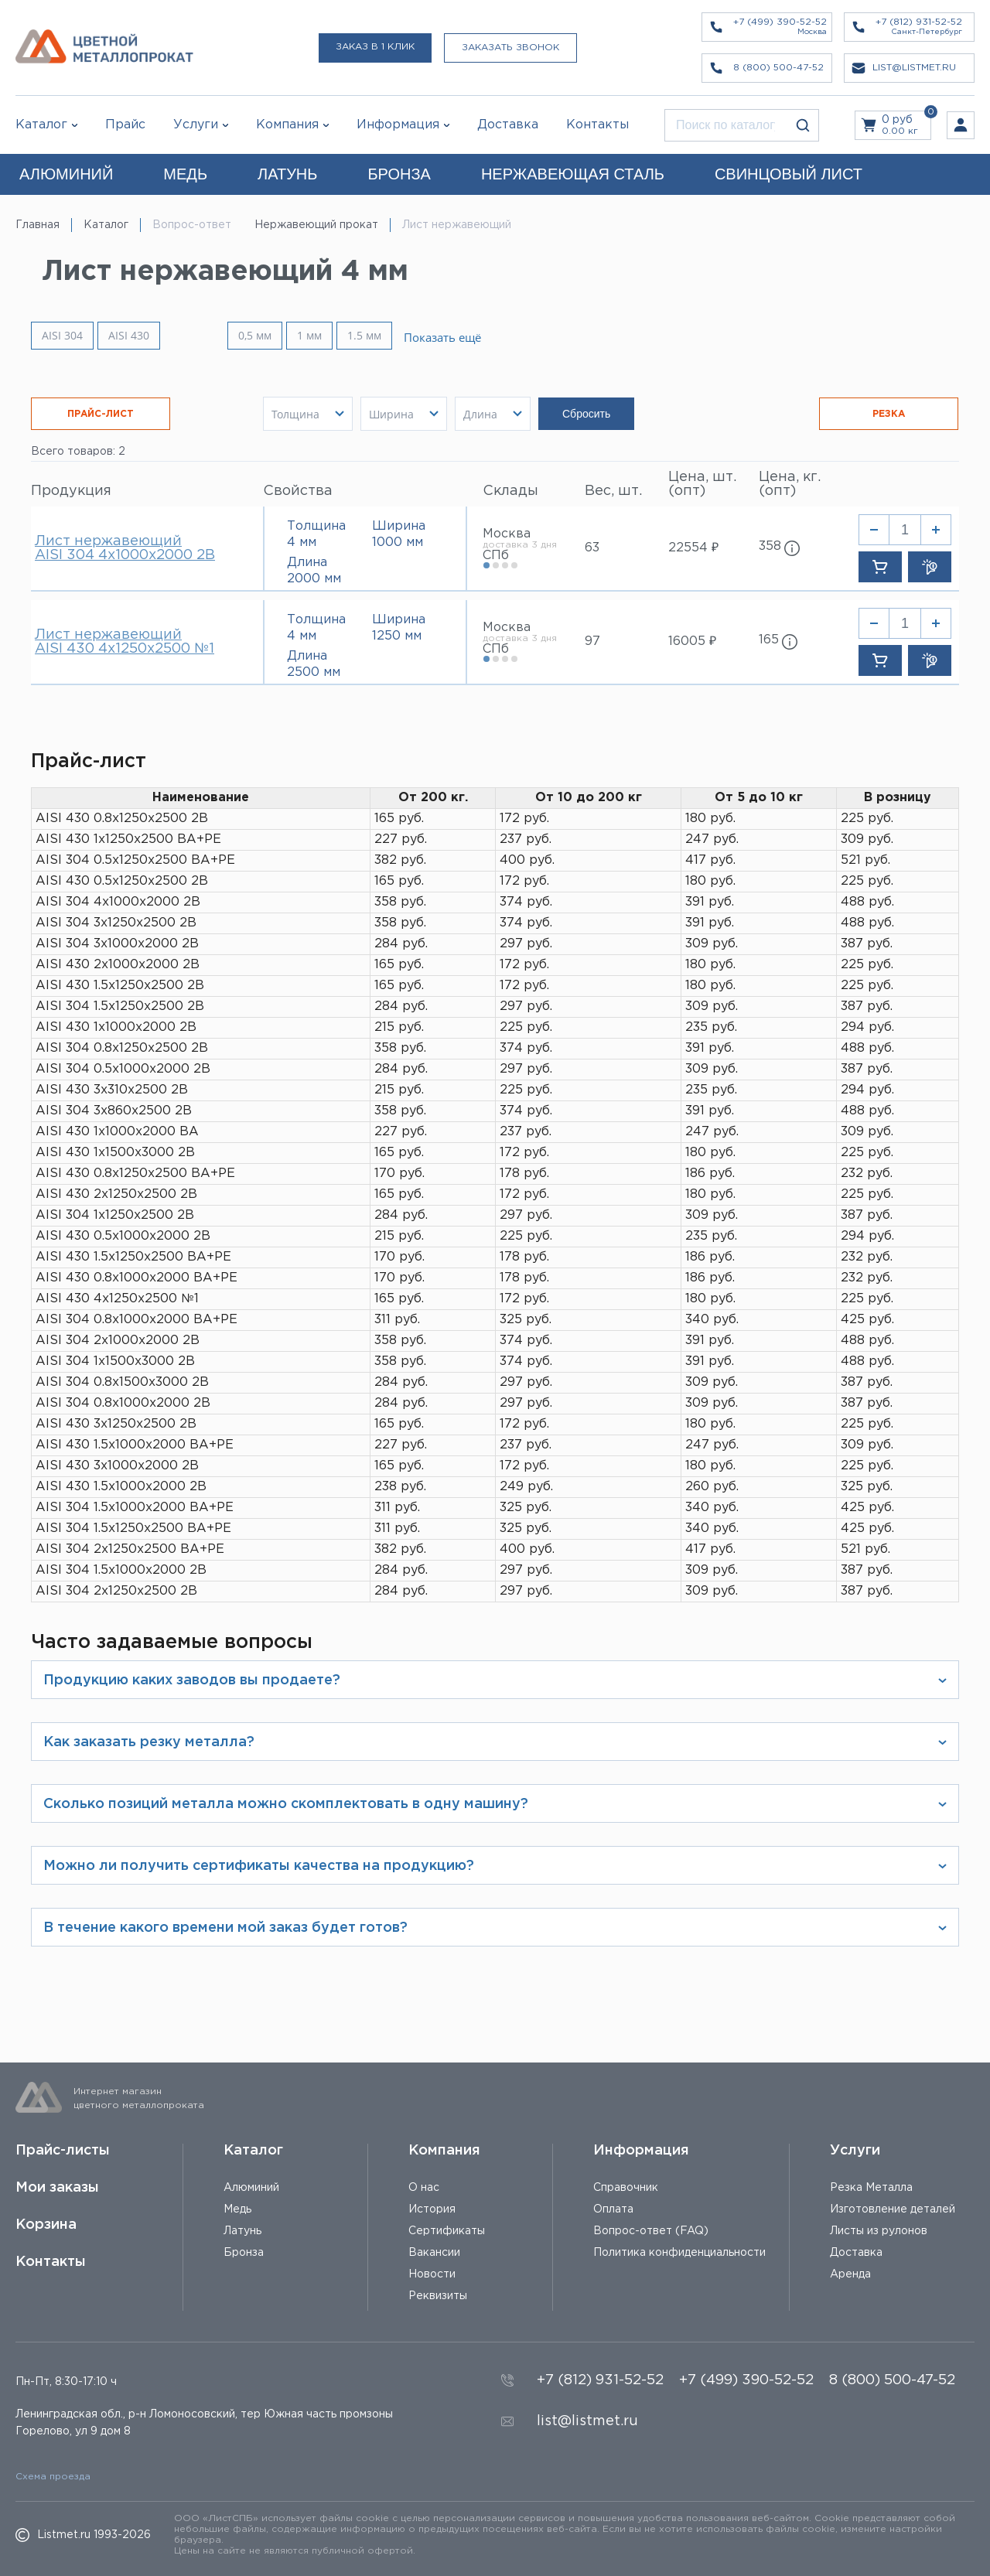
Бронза (244, 2252)
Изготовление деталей (892, 2209)
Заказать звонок (510, 47)
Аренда (850, 2274)
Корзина (46, 2225)
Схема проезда (52, 2476)
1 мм (323, 335)
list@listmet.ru (587, 2421)
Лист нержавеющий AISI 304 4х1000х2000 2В (125, 548)
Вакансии (434, 2252)
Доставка (856, 2252)
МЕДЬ (185, 174)
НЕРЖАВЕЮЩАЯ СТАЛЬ (572, 174)
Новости (432, 2274)
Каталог (41, 125)
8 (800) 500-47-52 (892, 2380)
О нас (423, 2187)
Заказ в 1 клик (375, 47)
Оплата (613, 2209)
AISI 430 (128, 335)
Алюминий (251, 2187)
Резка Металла (871, 2187)
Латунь (242, 2231)
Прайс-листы (62, 2150)
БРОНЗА (398, 174)
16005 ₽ (692, 641)
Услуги (855, 2150)
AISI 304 (62, 335)
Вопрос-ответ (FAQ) (650, 2231)
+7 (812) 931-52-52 (600, 2380)
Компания (444, 2150)
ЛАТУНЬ (287, 174)
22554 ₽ (693, 548)
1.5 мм (378, 335)
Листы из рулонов (878, 2231)
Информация (641, 2150)
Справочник (625, 2187)
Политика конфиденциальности (679, 2252)
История (432, 2209)
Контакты (50, 2262)
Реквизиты (437, 2296)
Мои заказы (57, 2188)
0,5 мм (268, 335)
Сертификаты (446, 2231)
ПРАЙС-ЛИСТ (100, 414)
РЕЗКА (888, 414)
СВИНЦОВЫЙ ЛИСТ (788, 174)
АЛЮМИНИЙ (66, 174)
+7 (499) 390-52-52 (746, 2380)
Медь (237, 2209)
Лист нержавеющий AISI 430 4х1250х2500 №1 (124, 642)
